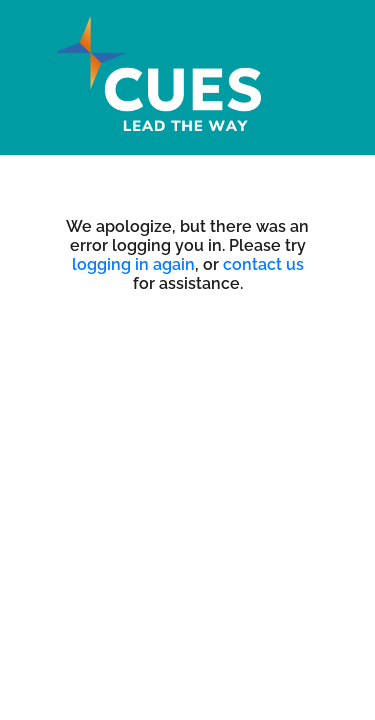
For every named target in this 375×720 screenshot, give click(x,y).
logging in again (133, 264)
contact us (263, 264)
